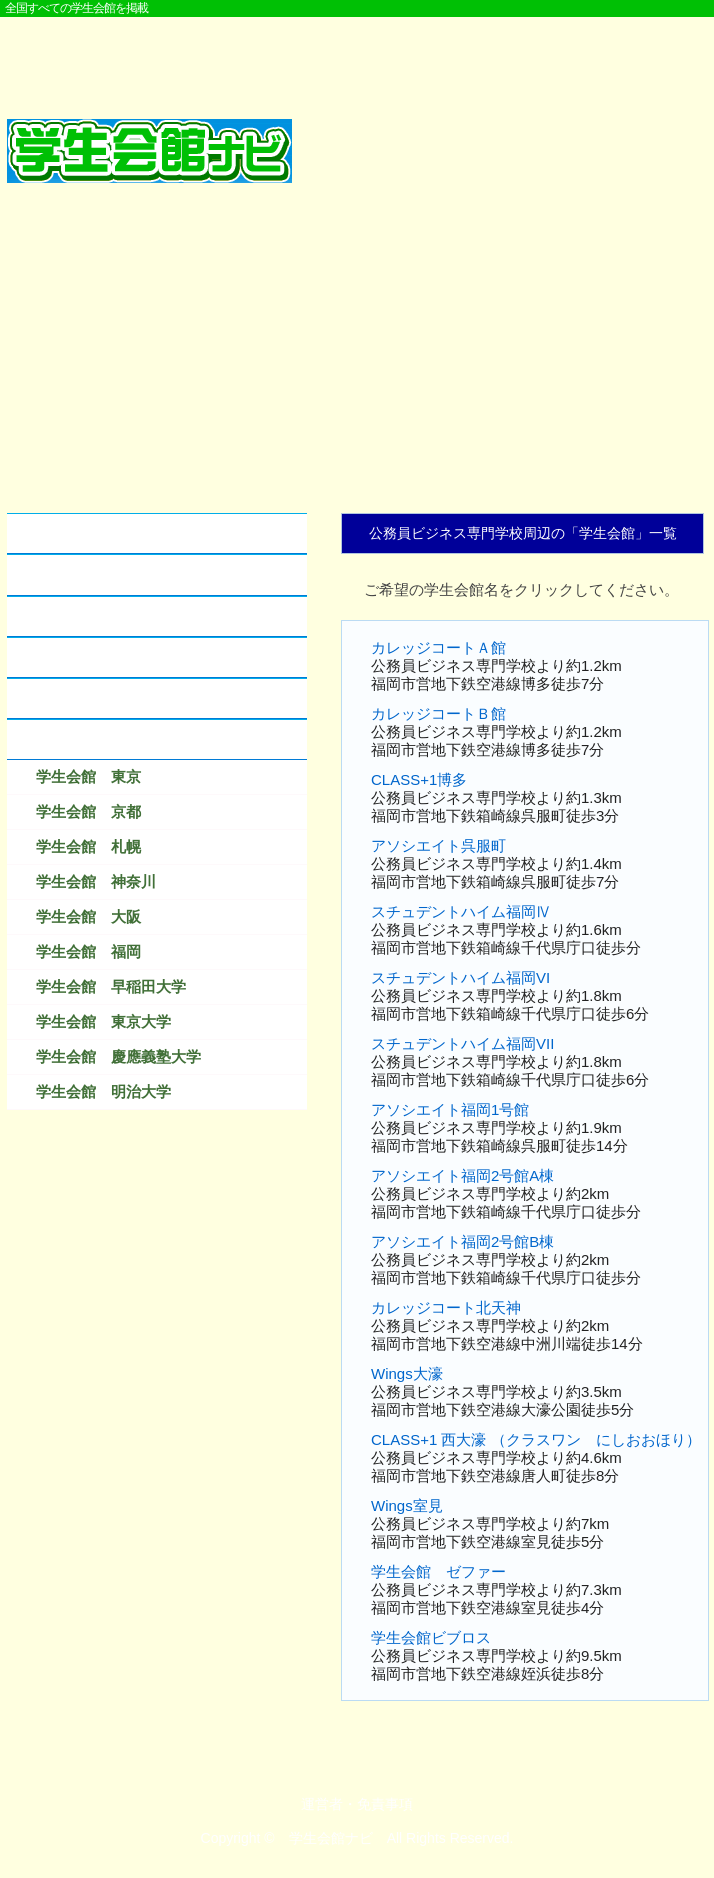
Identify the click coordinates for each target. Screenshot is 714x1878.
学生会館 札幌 (88, 846)
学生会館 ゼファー (438, 1571)
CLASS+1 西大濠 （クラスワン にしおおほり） (536, 1439)
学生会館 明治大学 (103, 1091)
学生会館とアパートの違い (107, 574)
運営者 (322, 1804)
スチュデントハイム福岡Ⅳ (461, 911)
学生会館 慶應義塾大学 (118, 1056)
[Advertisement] (357, 57)
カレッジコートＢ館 (438, 713)
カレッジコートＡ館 (438, 647)
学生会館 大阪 (88, 916)
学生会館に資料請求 (84, 657)
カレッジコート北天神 (446, 1307)
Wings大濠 (407, 1373)
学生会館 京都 (88, 811)
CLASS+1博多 (419, 779)
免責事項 (385, 1804)
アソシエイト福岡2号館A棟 (462, 1175)
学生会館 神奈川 (96, 881)
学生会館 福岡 (88, 951)
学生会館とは (62, 533)
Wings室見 (407, 1505)
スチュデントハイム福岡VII (462, 1043)
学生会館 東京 (88, 776)
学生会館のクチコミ (84, 616)
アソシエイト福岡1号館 (450, 1109)
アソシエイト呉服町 (438, 845)
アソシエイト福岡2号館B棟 (462, 1241)
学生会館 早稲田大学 (111, 986)
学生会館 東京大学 (103, 1021)
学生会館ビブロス (431, 1637)
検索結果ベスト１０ (84, 739)
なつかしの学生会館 (84, 698)
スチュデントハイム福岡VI (460, 977)
